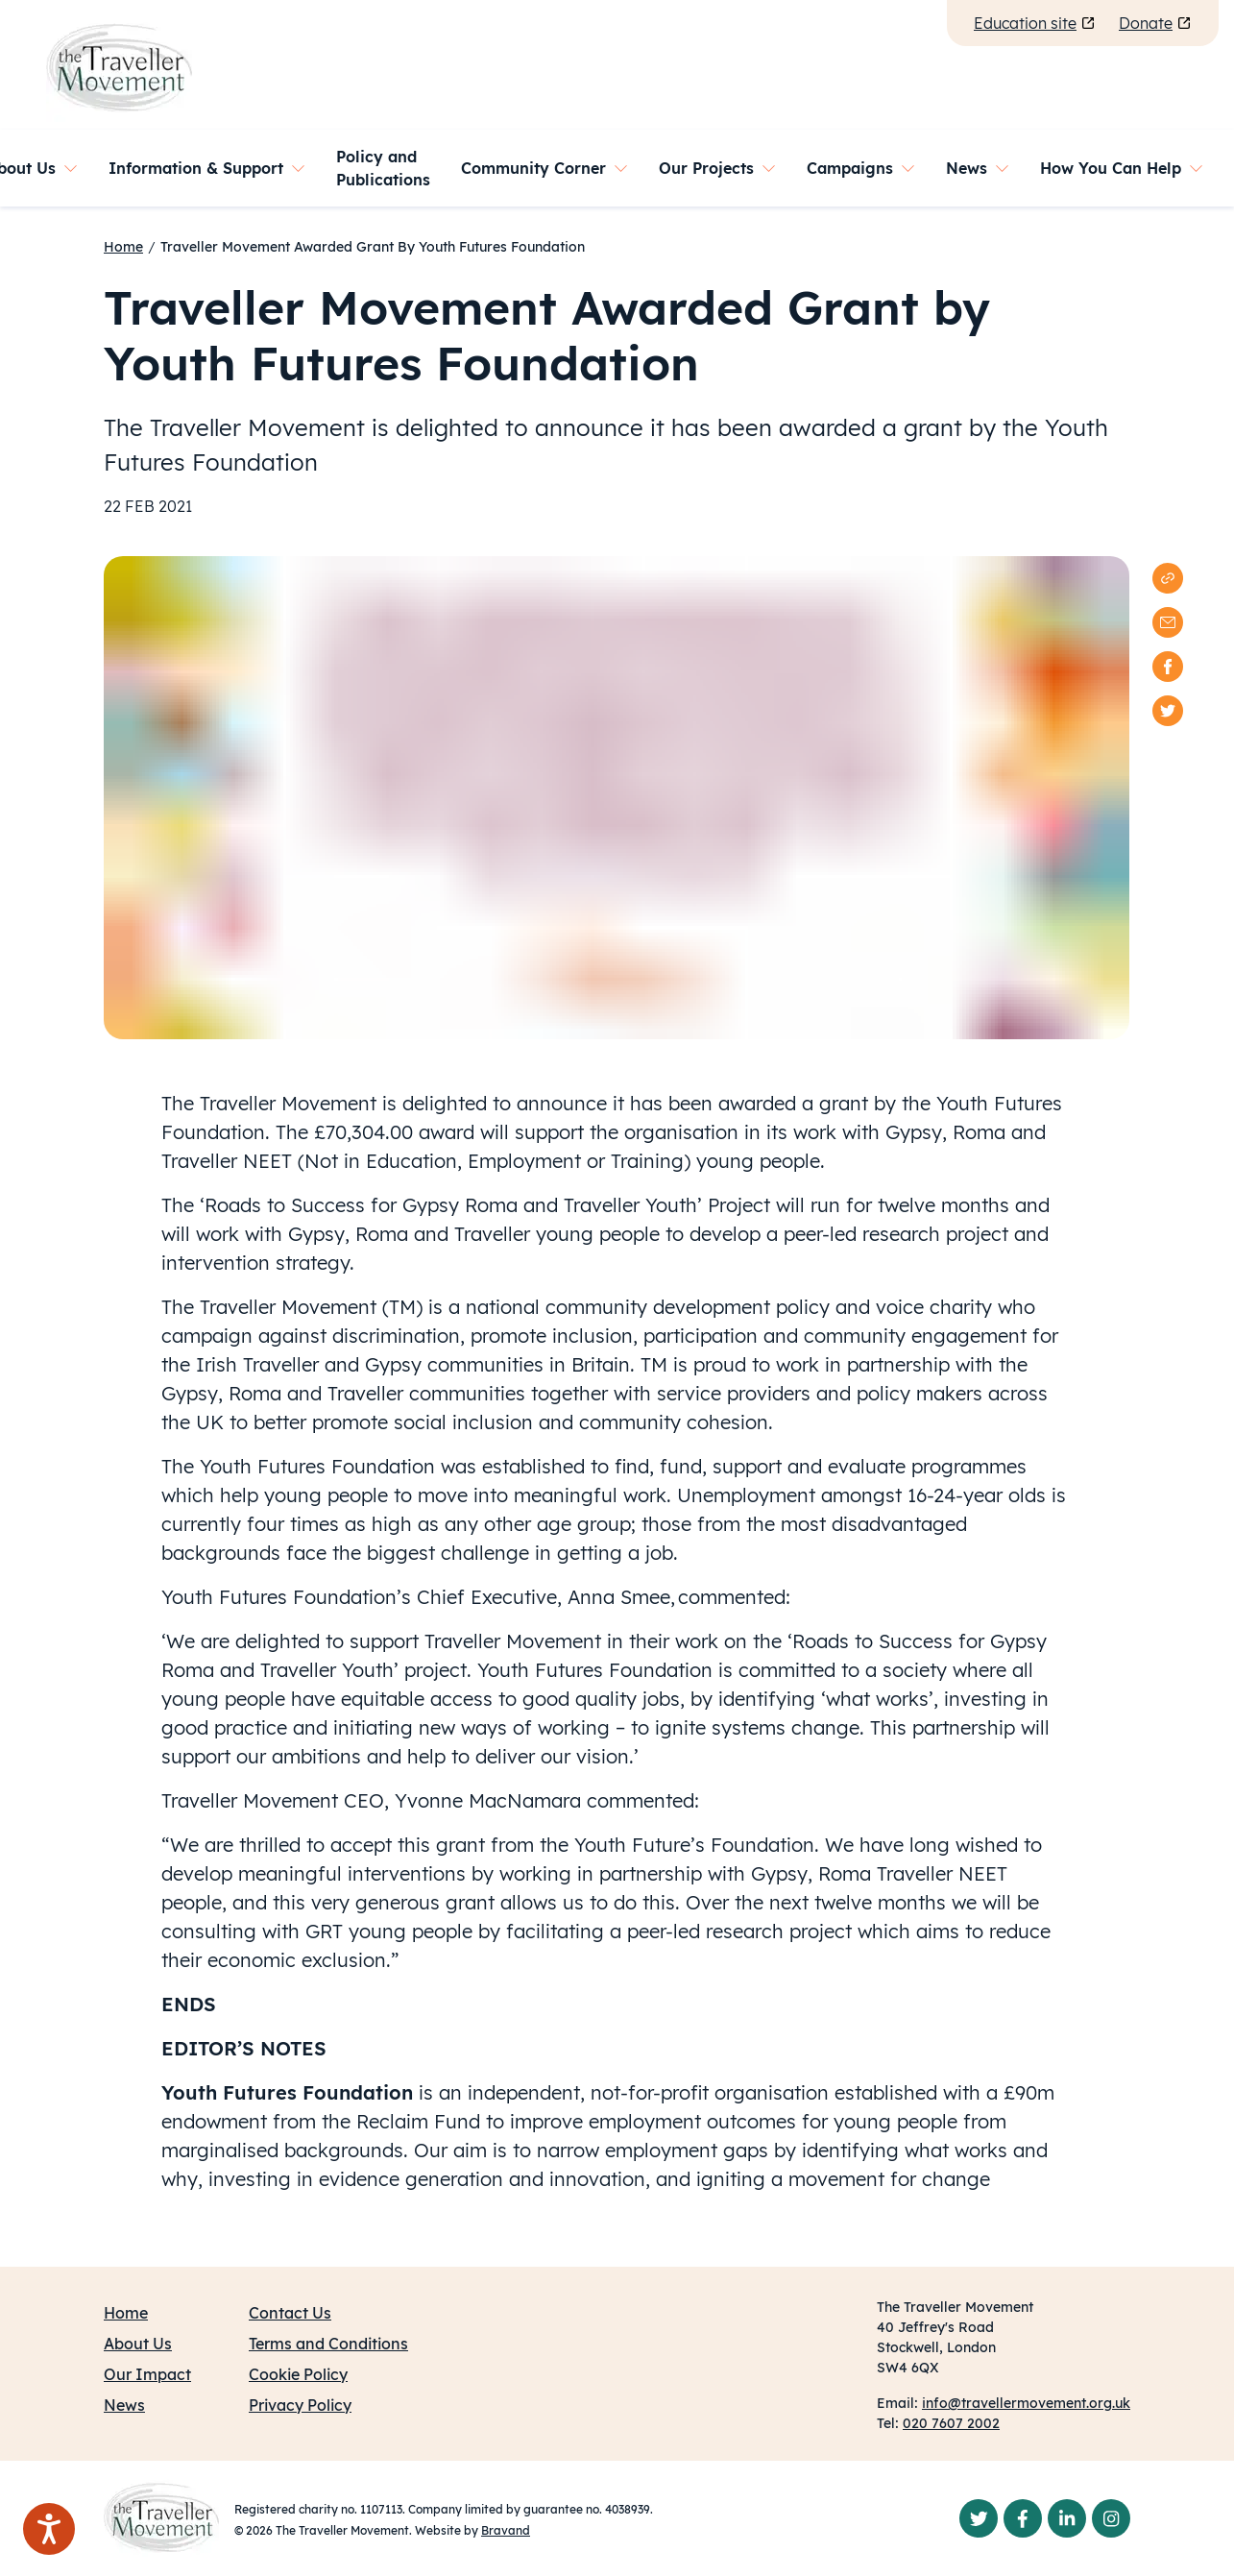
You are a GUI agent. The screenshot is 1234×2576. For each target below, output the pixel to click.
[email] (1167, 622)
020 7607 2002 (951, 2423)
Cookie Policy (298, 2374)
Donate (1155, 23)
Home (123, 246)
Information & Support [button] (196, 168)
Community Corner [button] (533, 168)
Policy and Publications (383, 168)
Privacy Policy (300, 2405)
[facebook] (1167, 666)
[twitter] (1167, 710)
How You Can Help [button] (1110, 168)
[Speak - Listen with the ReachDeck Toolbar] (49, 2529)
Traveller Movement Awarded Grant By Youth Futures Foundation (372, 246)
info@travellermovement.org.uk (1026, 2403)
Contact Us (290, 2312)
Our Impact (147, 2374)
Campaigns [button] (850, 168)
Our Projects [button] (706, 168)
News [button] (966, 168)
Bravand (505, 2530)
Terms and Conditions (328, 2343)
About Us (138, 2343)
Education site (1035, 23)
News (124, 2405)
